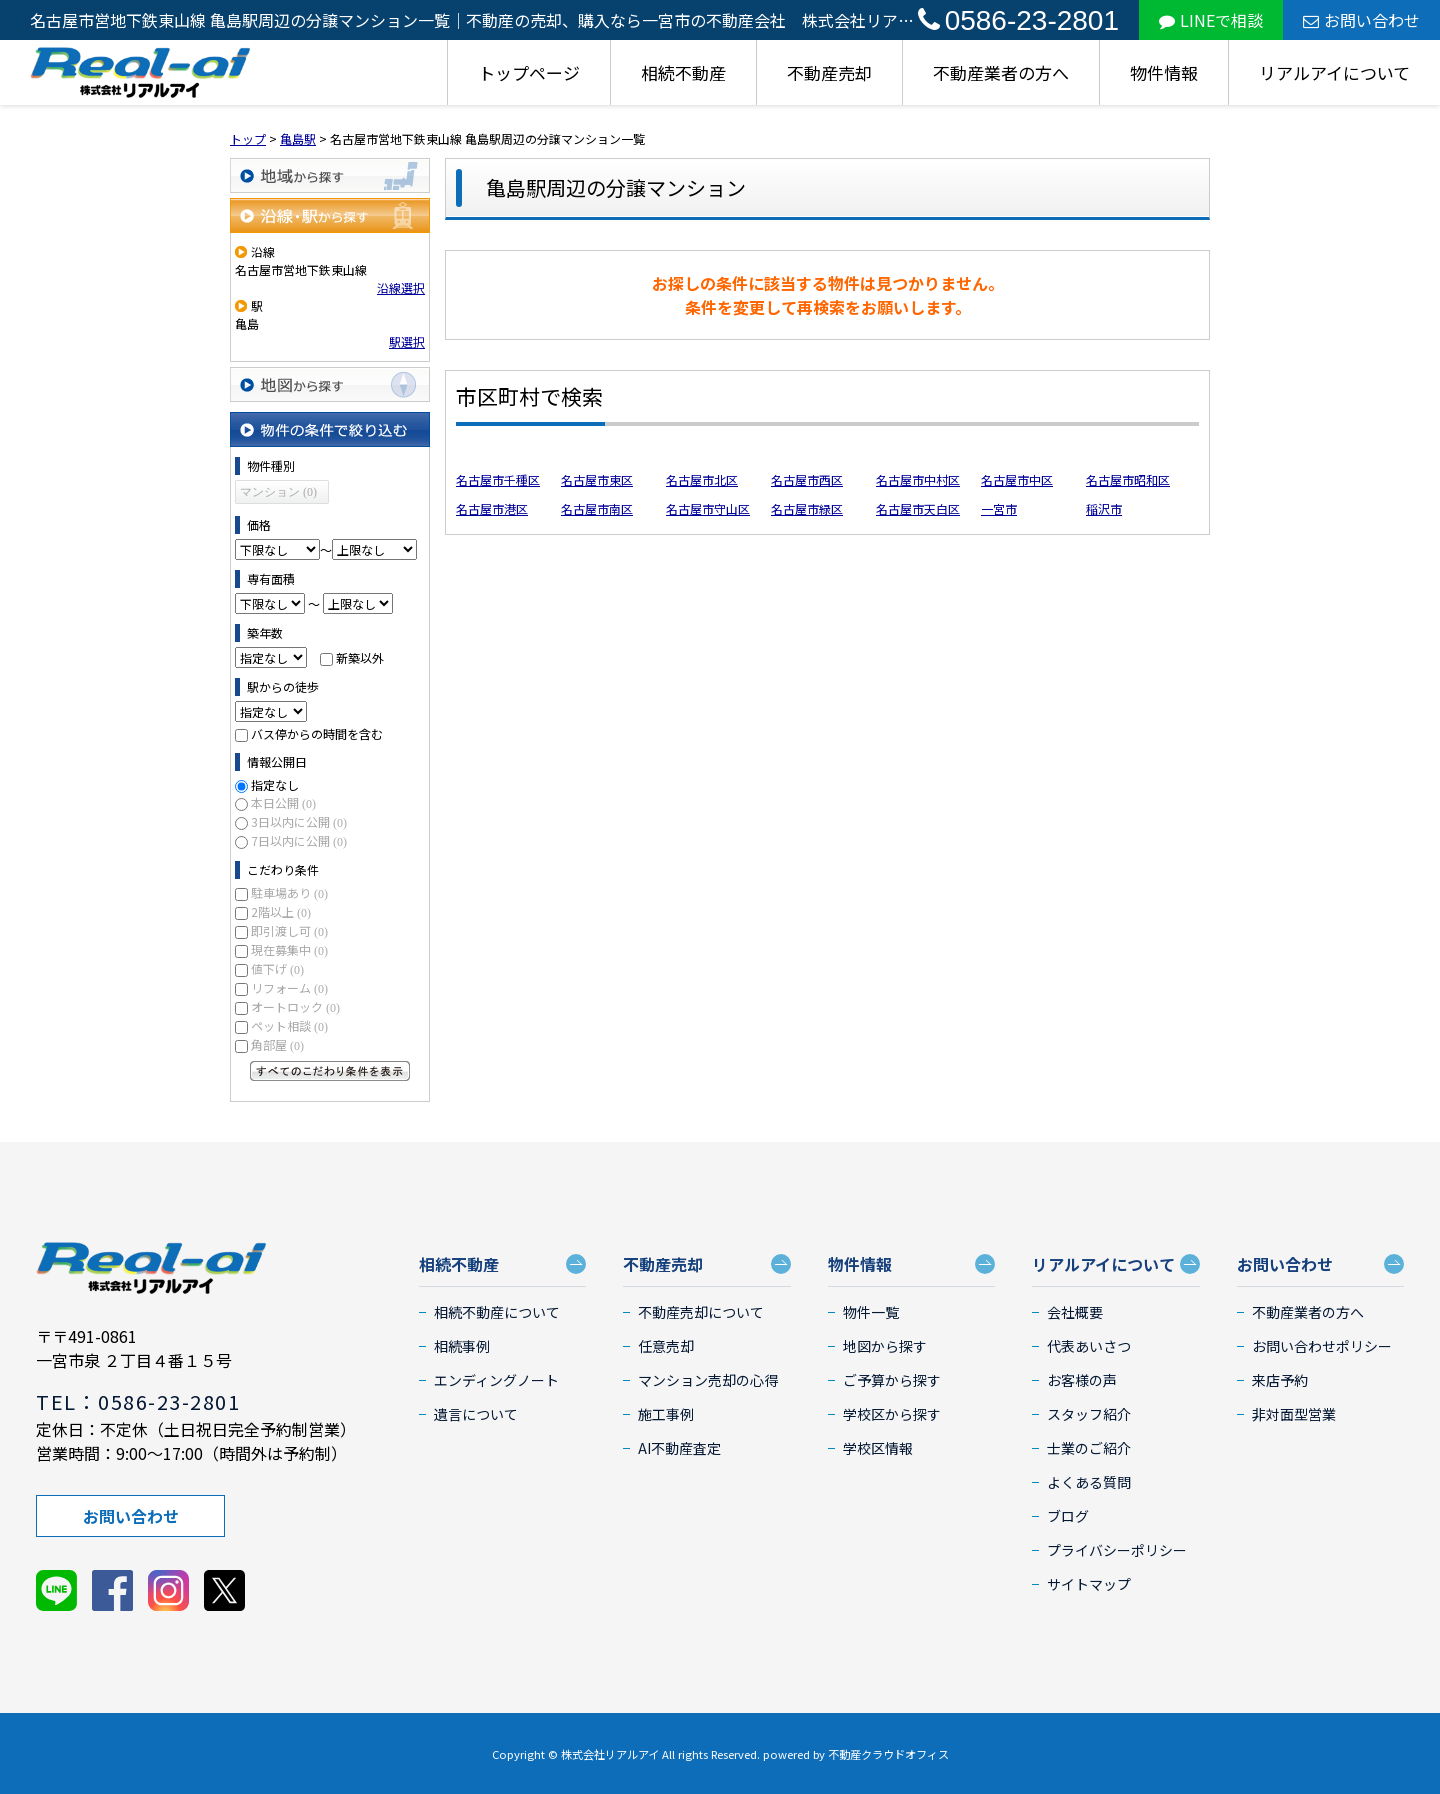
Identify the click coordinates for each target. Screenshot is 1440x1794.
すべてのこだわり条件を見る (330, 1071)
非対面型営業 (1294, 1414)
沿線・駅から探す (330, 215)
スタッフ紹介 (1089, 1414)
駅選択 (407, 341)
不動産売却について (701, 1312)
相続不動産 (683, 72)
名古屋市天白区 (918, 508)
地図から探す (330, 384)
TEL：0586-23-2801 (138, 1401)
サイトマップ (1089, 1584)
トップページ (529, 72)
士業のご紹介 (1089, 1448)
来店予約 (1280, 1380)
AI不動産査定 (679, 1448)
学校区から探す (892, 1414)
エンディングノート (496, 1380)
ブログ (1068, 1516)
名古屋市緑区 (807, 508)
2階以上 (281, 911)
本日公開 (283, 802)
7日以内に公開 (299, 840)
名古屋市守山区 (708, 508)
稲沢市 (1104, 508)
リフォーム (289, 987)
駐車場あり (289, 892)
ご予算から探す (892, 1380)
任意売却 (666, 1346)
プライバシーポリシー (1117, 1550)
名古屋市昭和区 (1128, 479)
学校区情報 (878, 1448)
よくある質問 (1089, 1482)
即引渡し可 (289, 930)
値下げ (277, 968)
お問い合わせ (1361, 20)
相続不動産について (497, 1312)
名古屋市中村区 (918, 479)
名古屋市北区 (702, 479)
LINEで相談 (1211, 20)
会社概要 (1075, 1312)
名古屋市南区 (597, 508)
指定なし (275, 784)
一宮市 (999, 508)
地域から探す (330, 175)
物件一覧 (871, 1312)
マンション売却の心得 (708, 1380)
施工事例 (666, 1414)
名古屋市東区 (597, 479)
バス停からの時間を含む (317, 733)
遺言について (476, 1414)
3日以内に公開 (299, 821)
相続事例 (462, 1346)
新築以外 (360, 657)
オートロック (295, 1006)
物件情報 (1164, 72)
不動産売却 (829, 72)
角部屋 (277, 1044)
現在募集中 (289, 949)
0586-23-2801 (1018, 20)
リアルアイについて (1334, 72)
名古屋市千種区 (498, 479)
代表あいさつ (1089, 1346)
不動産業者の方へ (1001, 72)
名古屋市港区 (492, 508)
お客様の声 (1082, 1380)
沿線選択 (401, 287)
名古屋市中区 (1017, 479)
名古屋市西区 (807, 479)
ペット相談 (289, 1025)
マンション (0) (278, 492)
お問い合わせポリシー (1322, 1346)
